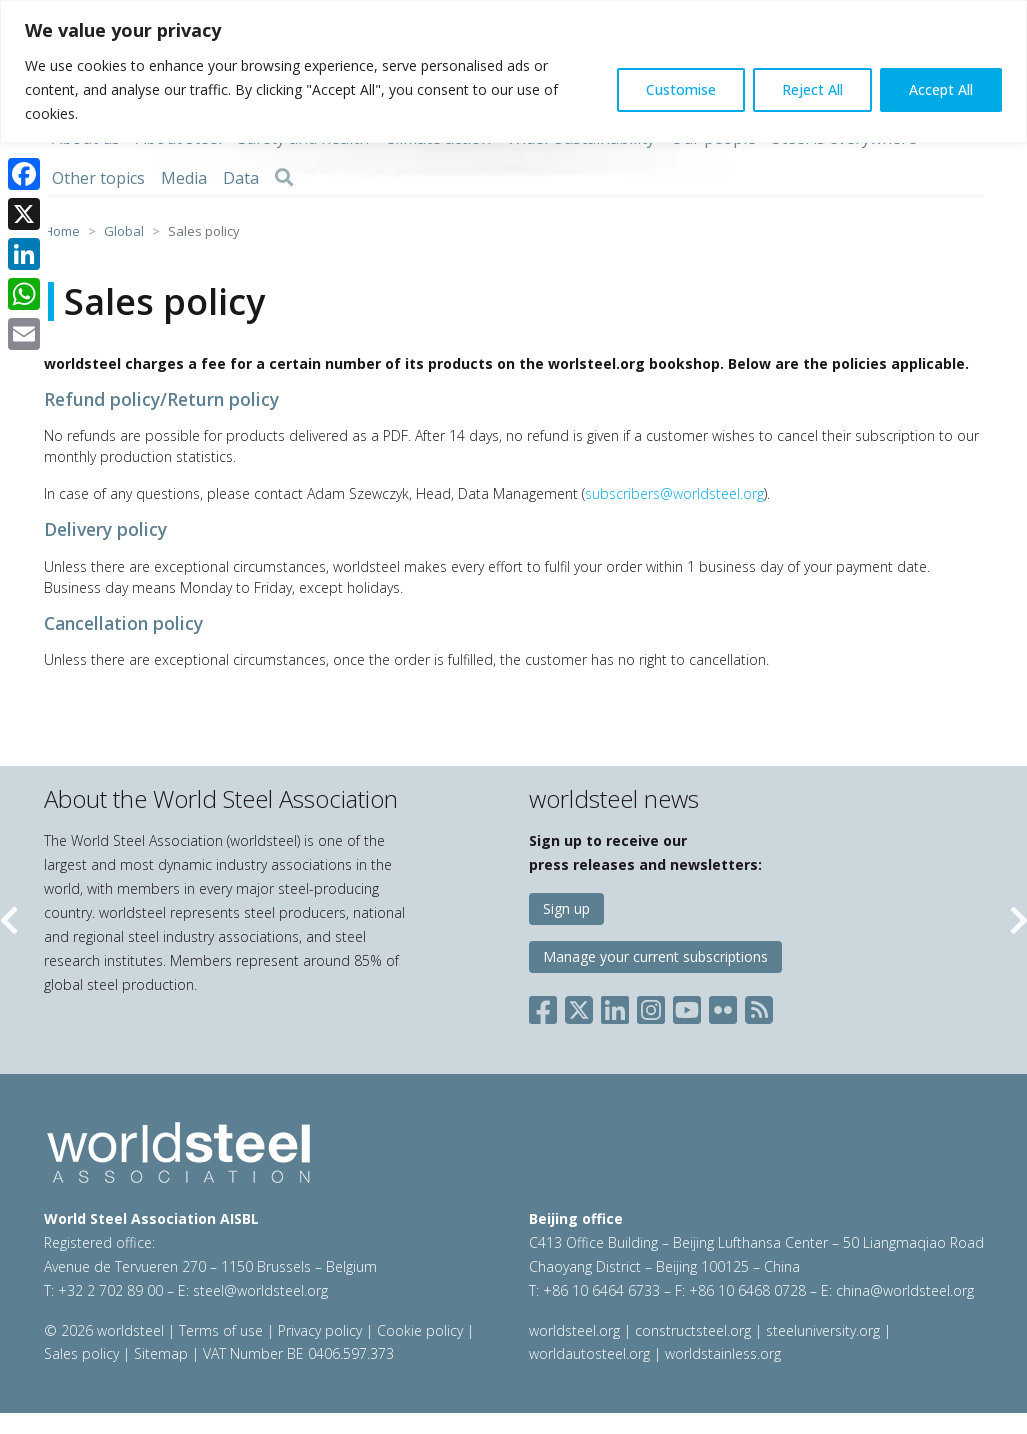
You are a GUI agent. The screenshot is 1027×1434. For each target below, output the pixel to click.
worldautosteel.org (591, 1353)
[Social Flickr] (723, 1006)
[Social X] (579, 1006)
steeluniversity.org (823, 1330)
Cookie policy (420, 1330)
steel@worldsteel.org (260, 1290)
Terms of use (221, 1330)
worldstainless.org (723, 1353)
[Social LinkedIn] (615, 1006)
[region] (513, 71)
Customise (681, 89)
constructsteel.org (693, 1330)
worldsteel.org (574, 1330)
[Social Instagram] (651, 1006)
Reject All (812, 89)
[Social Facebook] (547, 1006)
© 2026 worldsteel (106, 1330)
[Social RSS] (759, 1006)
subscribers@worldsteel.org (674, 493)
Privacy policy (320, 1330)
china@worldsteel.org (905, 1290)
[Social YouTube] (687, 1006)
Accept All (941, 89)
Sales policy (81, 1353)
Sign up (566, 908)
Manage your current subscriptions (655, 956)
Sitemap (161, 1353)
